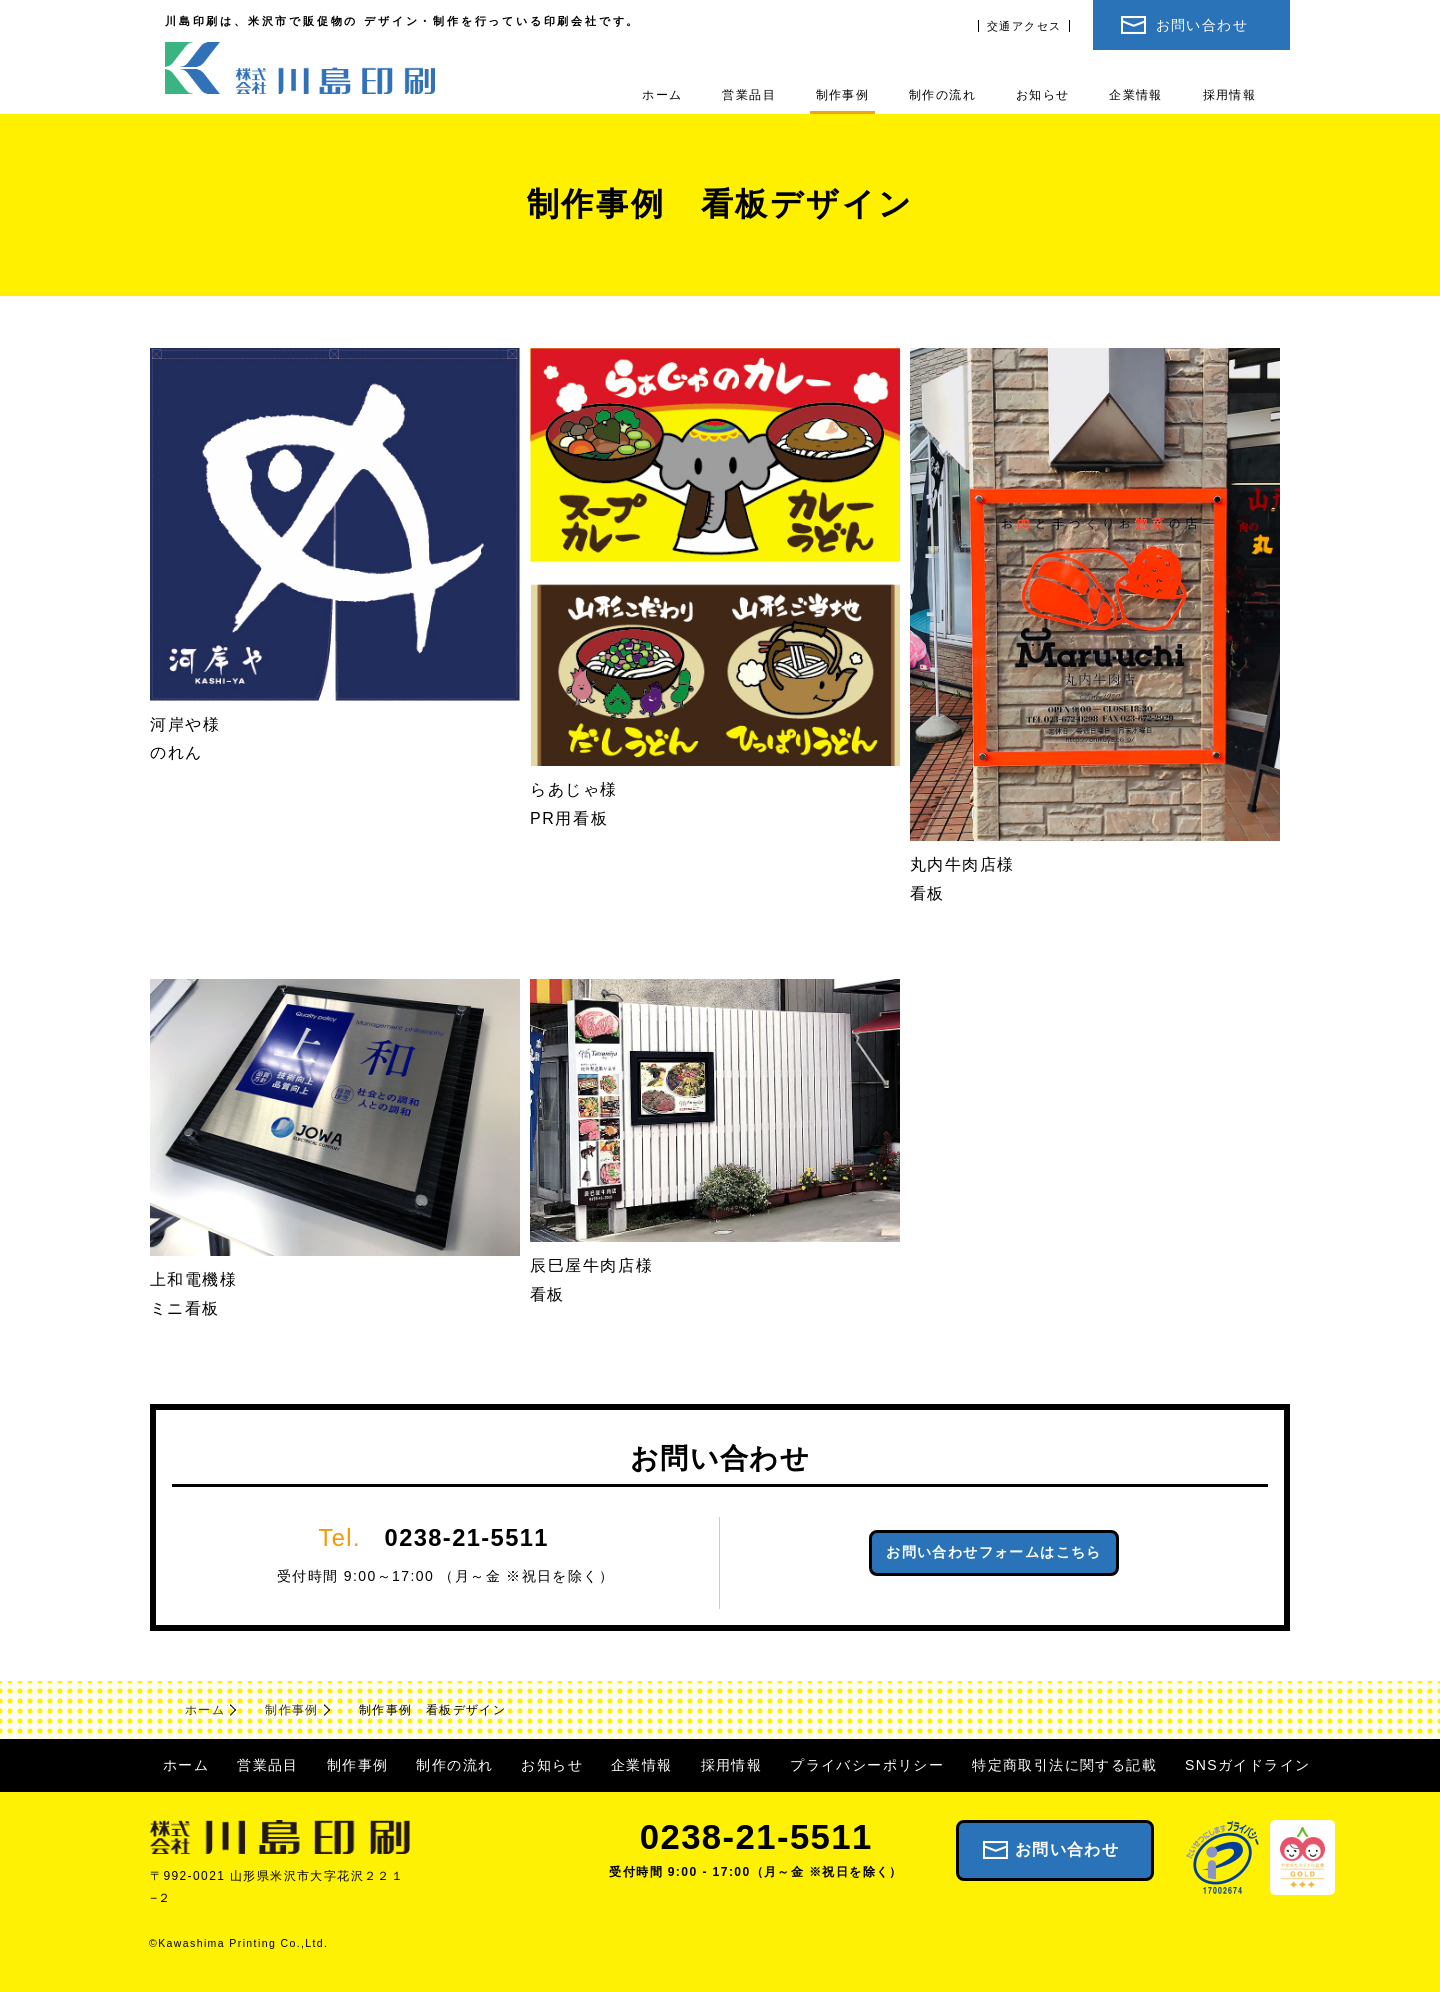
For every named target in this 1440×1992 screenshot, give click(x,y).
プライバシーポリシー (867, 1765)
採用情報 (1230, 94)
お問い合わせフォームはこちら (994, 1552)
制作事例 (843, 94)
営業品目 (749, 94)
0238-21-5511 (467, 1538)
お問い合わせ (1202, 25)
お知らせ (1043, 94)
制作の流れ (942, 94)
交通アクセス (1024, 26)
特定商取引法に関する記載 (1064, 1765)
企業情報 (1136, 94)
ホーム (662, 94)
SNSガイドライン (1247, 1765)
